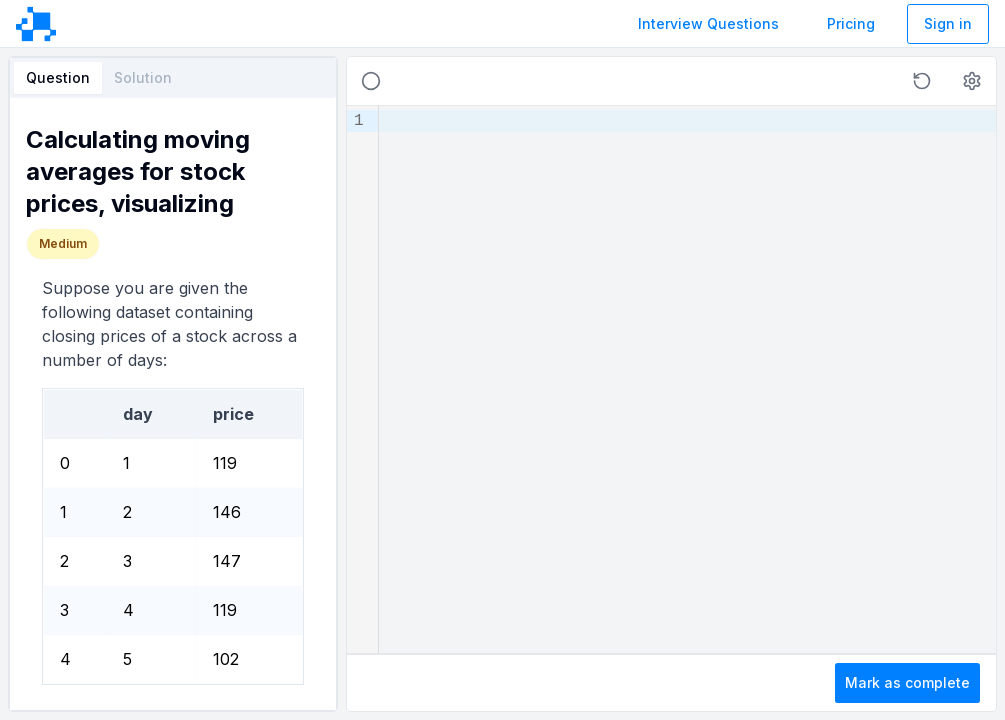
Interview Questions (708, 23)
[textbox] (687, 379)
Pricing (851, 23)
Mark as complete (907, 682)
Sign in (948, 23)
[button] (922, 81)
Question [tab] (58, 77)
